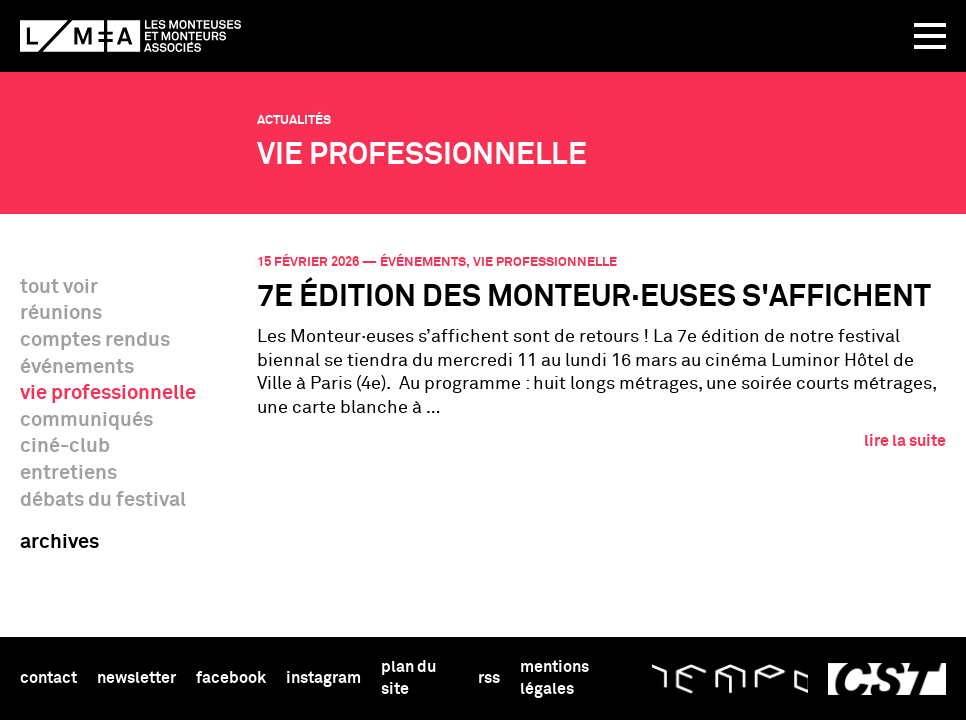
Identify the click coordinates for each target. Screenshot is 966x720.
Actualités (294, 120)
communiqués (86, 420)
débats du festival (103, 500)
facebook (231, 678)
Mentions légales (554, 677)
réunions (61, 313)
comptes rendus (95, 340)
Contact (48, 678)
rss (489, 678)
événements (77, 367)
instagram (323, 678)
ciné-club (65, 446)
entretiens (68, 473)
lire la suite (905, 441)
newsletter (136, 678)
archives (59, 542)
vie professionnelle (108, 393)
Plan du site (408, 677)
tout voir (59, 287)
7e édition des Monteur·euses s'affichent (594, 298)
